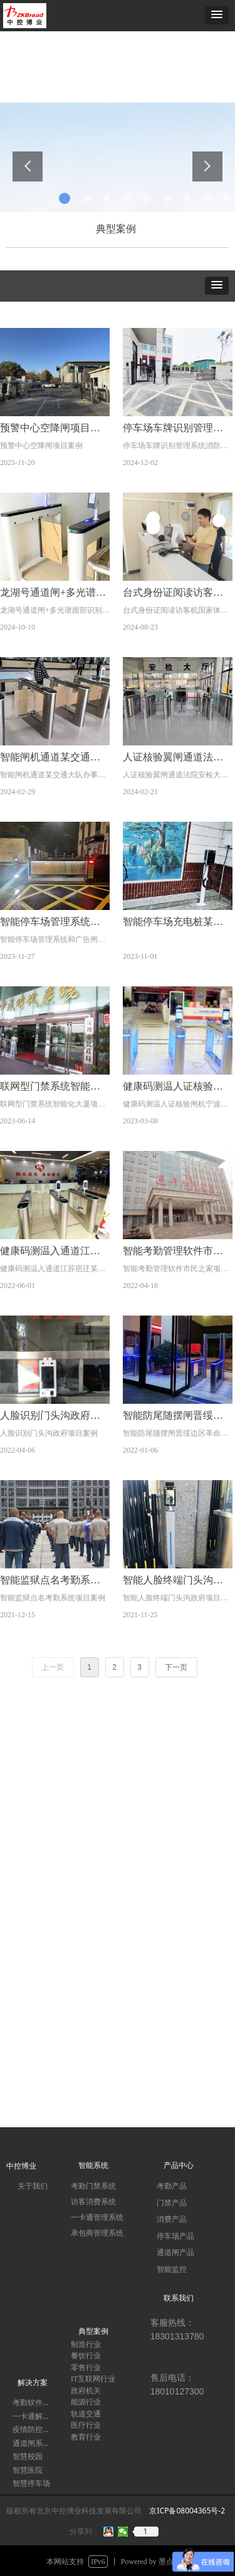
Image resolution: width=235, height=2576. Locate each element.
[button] (217, 15)
